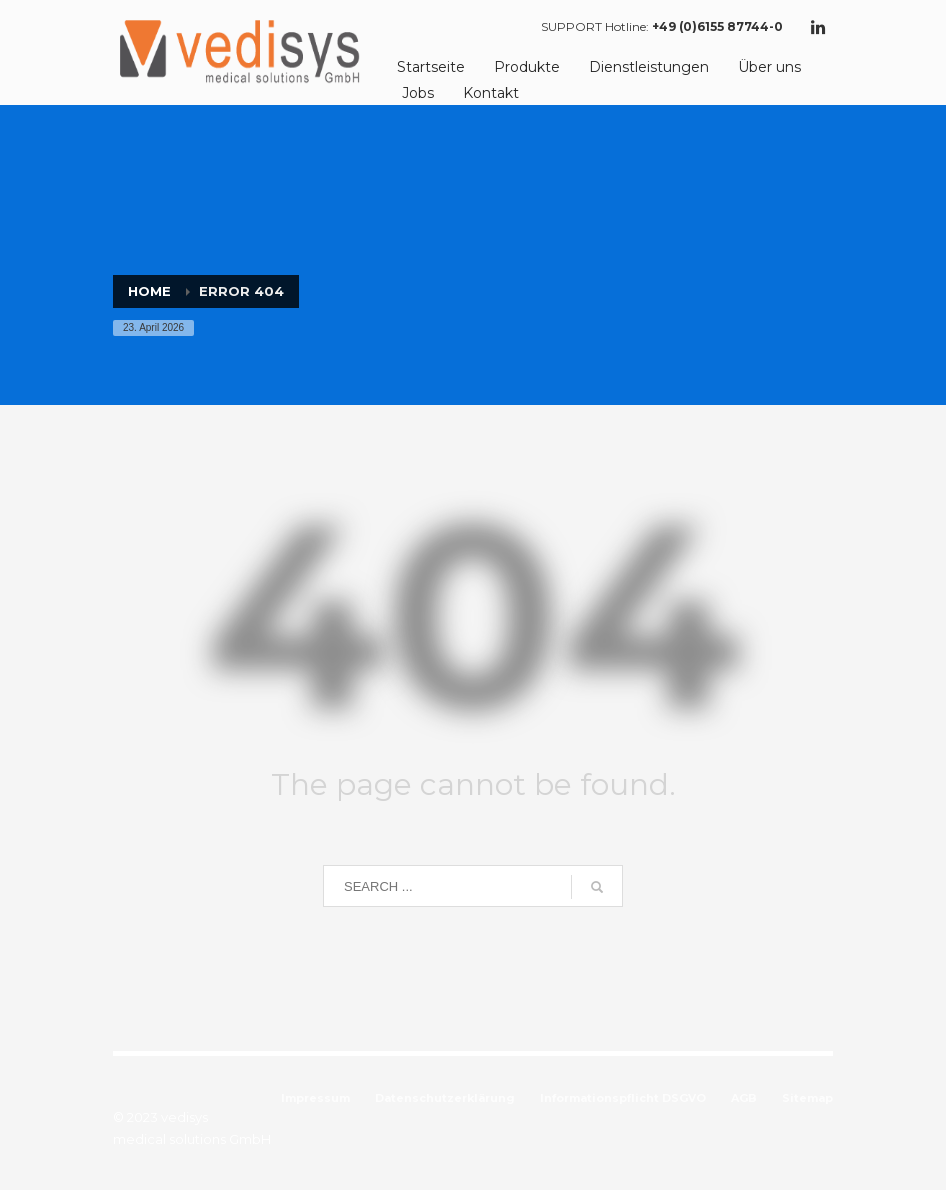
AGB (744, 1098)
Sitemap (807, 1098)
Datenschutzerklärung (445, 1098)
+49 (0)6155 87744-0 (717, 26)
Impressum (315, 1098)
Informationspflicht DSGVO (623, 1098)
